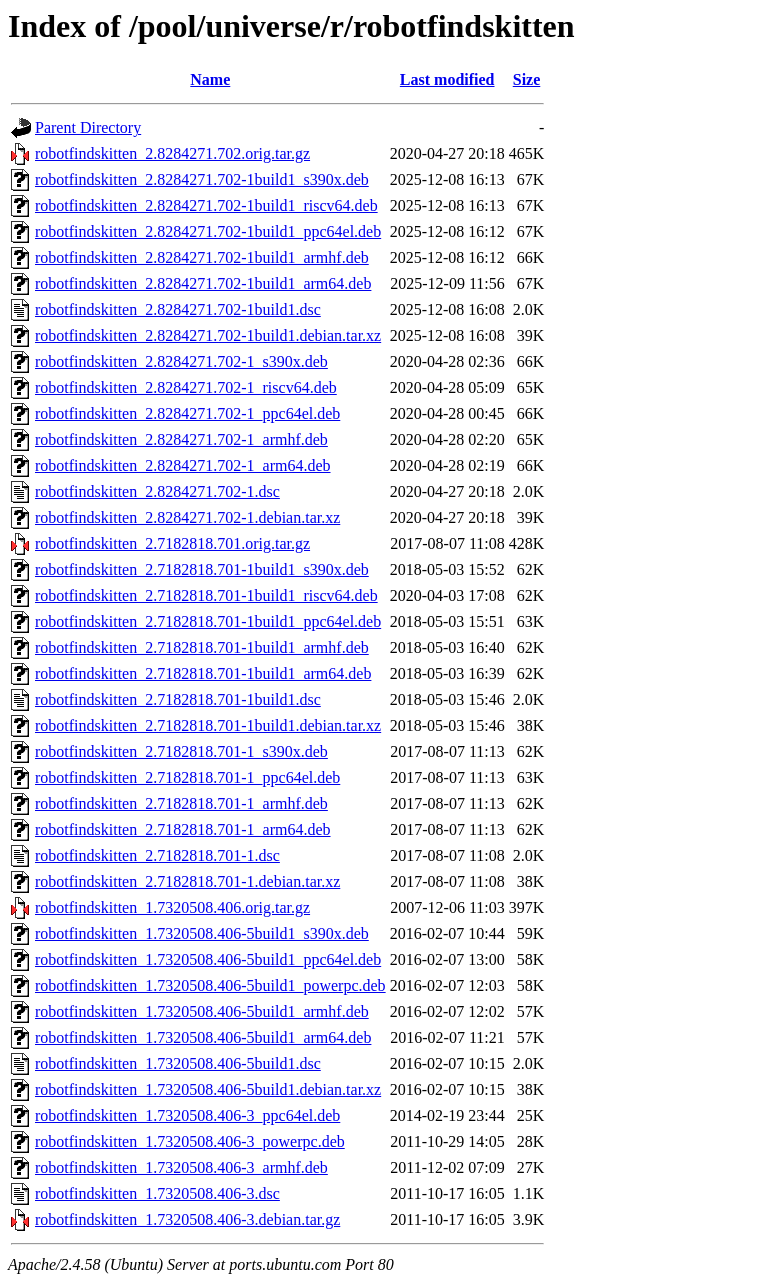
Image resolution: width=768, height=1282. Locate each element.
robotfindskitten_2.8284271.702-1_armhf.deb (181, 439)
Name (210, 79)
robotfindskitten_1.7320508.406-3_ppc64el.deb (187, 1115)
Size (527, 79)
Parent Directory (88, 127)
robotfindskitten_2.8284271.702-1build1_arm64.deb (203, 283)
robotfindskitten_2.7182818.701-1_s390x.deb (181, 751)
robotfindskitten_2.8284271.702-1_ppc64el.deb (187, 413)
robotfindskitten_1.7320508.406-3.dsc (157, 1193)
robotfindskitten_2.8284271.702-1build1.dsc (178, 309)
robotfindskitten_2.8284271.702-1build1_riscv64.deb (206, 205)
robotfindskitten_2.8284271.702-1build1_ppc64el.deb (208, 231)
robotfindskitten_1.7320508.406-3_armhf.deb (181, 1167)
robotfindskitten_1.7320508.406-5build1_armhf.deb (202, 1011)
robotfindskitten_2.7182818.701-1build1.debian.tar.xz (208, 725)
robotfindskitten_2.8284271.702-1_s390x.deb (181, 361)
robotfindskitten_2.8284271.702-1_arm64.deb (183, 465)
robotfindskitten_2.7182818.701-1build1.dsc (178, 699)
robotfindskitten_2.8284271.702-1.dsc (157, 491)
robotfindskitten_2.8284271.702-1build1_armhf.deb (202, 257)
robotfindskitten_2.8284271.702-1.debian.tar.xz (187, 517)
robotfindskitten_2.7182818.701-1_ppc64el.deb (187, 777)
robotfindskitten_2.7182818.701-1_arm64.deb (183, 829)
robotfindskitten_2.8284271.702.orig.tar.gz (172, 153)
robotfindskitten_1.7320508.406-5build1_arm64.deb (203, 1037)
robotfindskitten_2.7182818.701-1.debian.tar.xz (187, 881)
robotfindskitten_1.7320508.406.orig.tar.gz (172, 907)
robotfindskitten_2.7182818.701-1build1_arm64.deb (203, 673)
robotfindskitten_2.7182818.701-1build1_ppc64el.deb (208, 621)
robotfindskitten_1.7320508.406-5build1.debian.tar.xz (208, 1089)
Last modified (447, 79)
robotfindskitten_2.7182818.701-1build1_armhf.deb (202, 647)
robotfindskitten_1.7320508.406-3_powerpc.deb (190, 1141)
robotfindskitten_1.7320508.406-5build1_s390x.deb (202, 933)
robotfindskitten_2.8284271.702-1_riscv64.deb (186, 387)
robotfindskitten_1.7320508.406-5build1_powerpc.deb (210, 985)
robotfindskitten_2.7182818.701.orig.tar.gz (172, 543)
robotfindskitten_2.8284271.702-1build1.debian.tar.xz (208, 335)
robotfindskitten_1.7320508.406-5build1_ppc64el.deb (208, 959)
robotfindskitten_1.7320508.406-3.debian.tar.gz (187, 1219)
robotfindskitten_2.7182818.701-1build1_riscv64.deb (206, 595)
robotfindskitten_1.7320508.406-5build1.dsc (178, 1063)
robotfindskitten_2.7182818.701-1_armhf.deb (181, 803)
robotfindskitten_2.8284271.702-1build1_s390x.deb (202, 179)
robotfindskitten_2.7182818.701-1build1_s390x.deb (202, 569)
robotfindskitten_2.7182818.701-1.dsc (157, 855)
